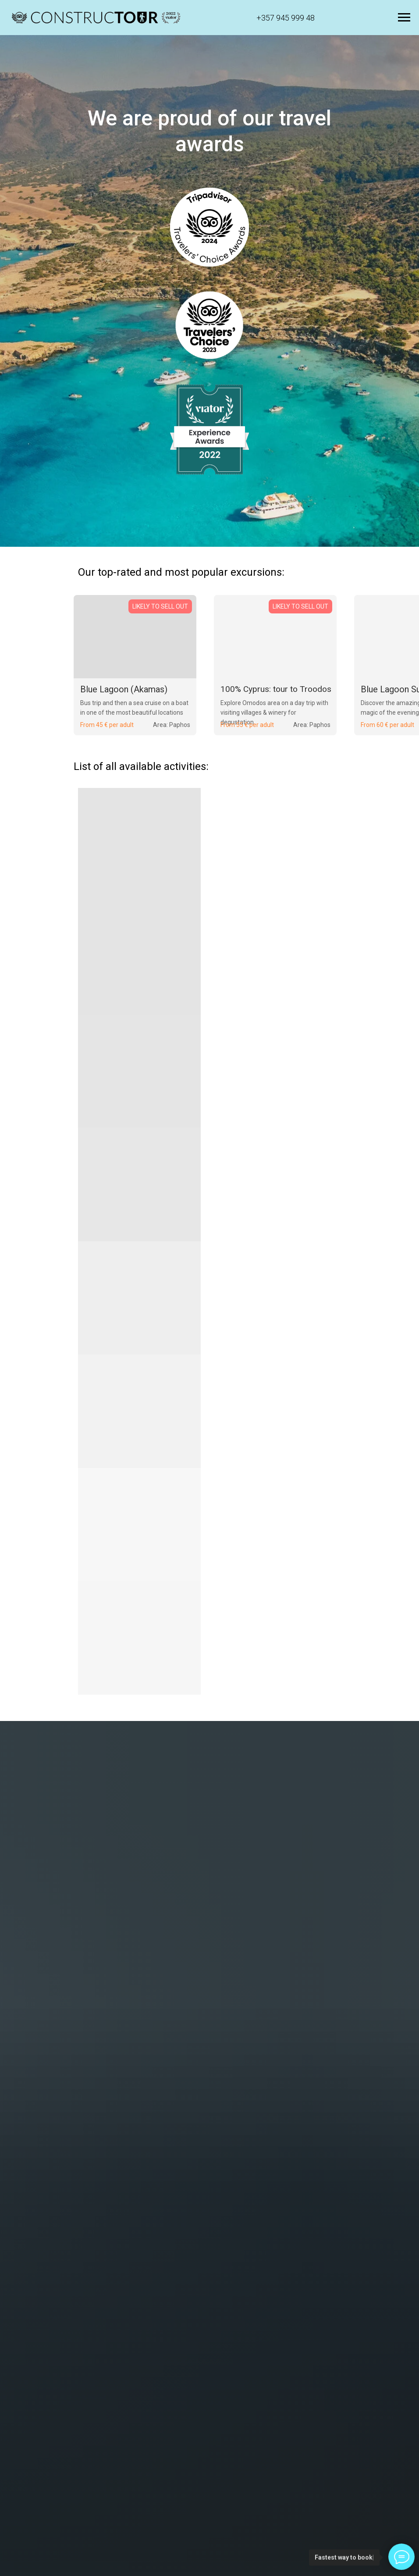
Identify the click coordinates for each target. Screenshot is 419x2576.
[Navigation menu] (404, 17)
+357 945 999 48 (285, 17)
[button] (96, 18)
